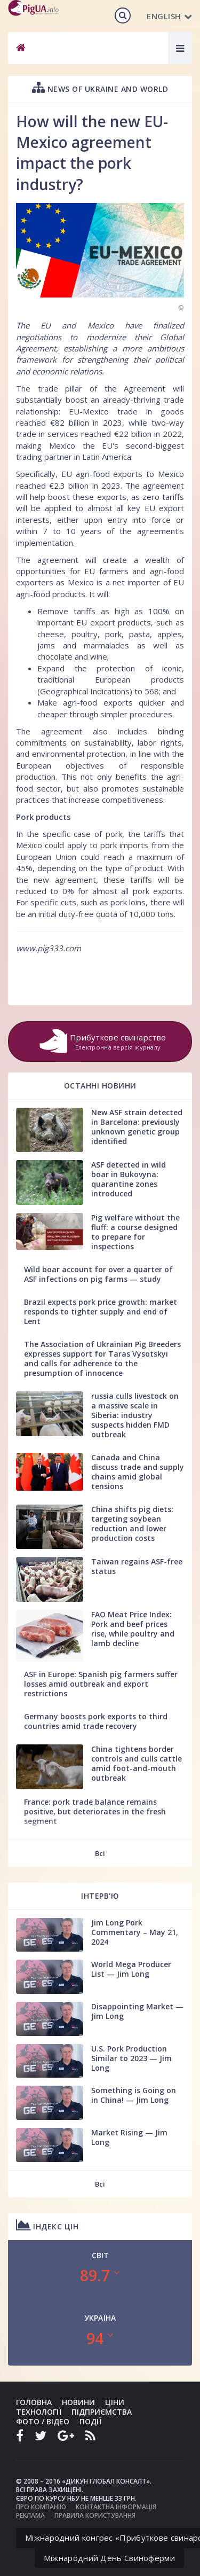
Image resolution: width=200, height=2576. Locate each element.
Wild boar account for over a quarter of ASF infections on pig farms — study (98, 1274)
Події (90, 2421)
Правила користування (94, 2515)
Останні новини (100, 1085)
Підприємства (101, 2412)
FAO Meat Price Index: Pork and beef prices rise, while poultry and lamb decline (132, 1628)
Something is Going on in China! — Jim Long (133, 2095)
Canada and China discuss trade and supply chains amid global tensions (137, 1471)
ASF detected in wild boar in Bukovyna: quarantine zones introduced (128, 1179)
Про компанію (41, 2506)
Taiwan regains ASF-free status (136, 1566)
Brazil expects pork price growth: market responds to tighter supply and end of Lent (100, 1311)
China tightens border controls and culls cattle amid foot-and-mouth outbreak (136, 1763)
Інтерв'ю (100, 1896)
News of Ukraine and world (100, 87)
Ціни (114, 2402)
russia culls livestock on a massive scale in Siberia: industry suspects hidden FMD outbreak (135, 1415)
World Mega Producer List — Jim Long (131, 1969)
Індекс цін (47, 2225)
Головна (34, 2402)
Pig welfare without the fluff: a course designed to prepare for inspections (135, 1231)
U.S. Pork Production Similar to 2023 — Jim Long (131, 2058)
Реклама (30, 2515)
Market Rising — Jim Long (129, 2137)
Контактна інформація (116, 2506)
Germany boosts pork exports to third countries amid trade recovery (95, 1721)
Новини (78, 2402)
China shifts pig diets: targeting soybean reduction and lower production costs (132, 1523)
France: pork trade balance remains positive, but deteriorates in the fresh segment (95, 1811)
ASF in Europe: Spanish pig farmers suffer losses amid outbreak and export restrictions (101, 1683)
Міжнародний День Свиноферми (109, 2557)
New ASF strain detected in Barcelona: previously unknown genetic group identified (136, 1126)
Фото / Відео (42, 2421)
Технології (38, 2412)
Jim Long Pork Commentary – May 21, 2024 (134, 1932)
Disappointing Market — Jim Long (137, 2011)
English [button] (169, 16)
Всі (100, 1853)
